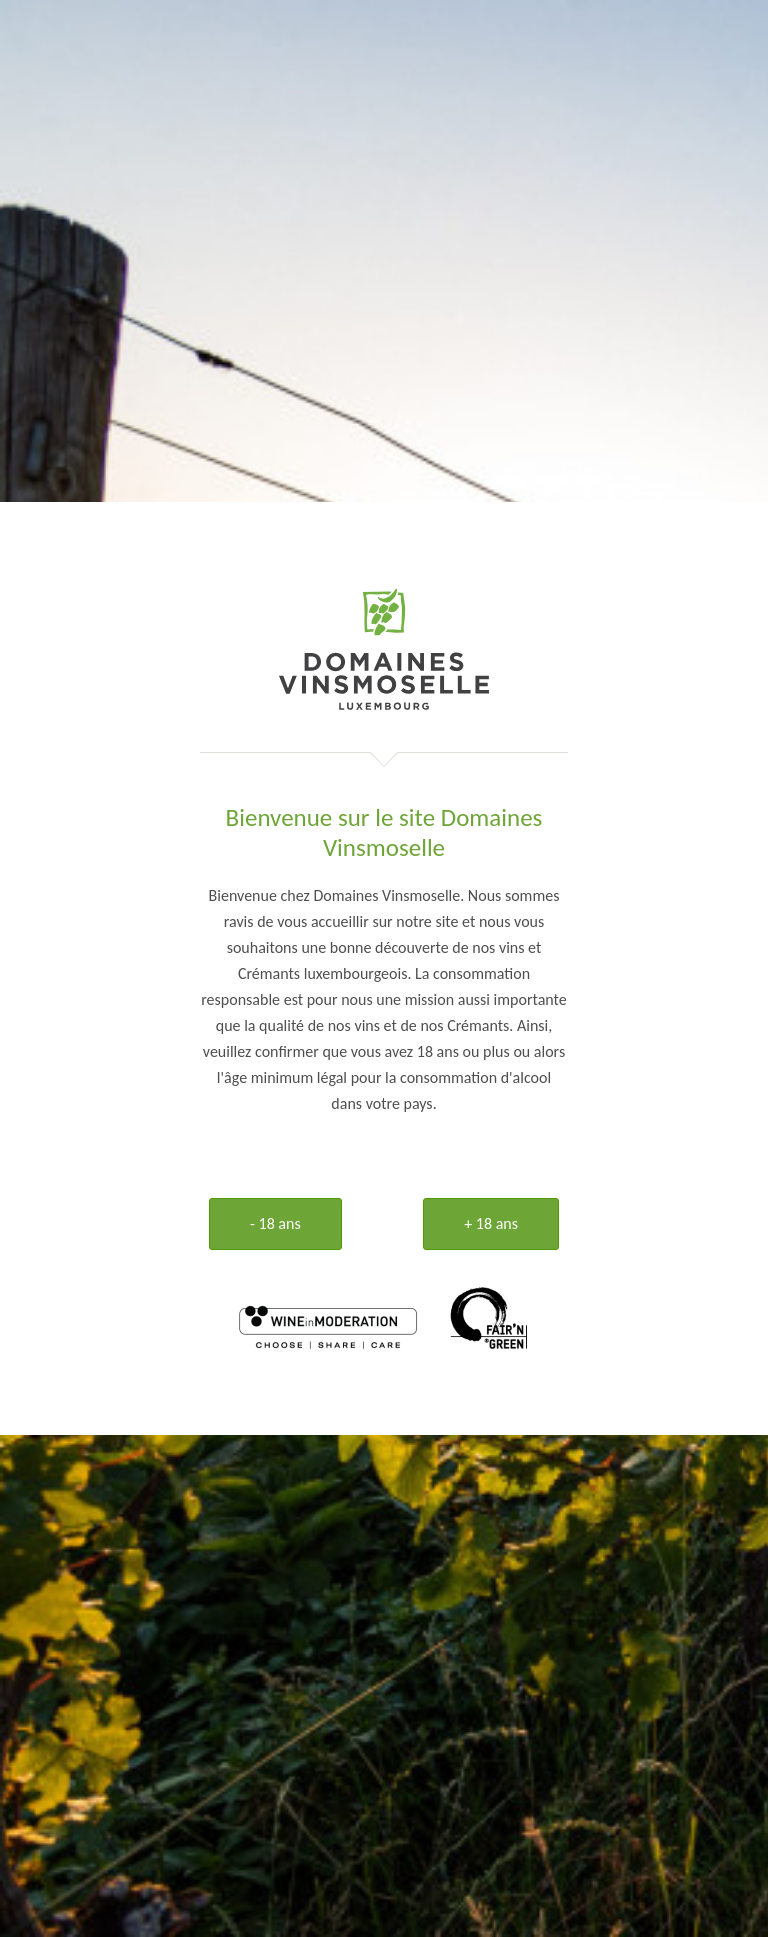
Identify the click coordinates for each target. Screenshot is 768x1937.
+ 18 (491, 1223)
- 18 (275, 1223)
